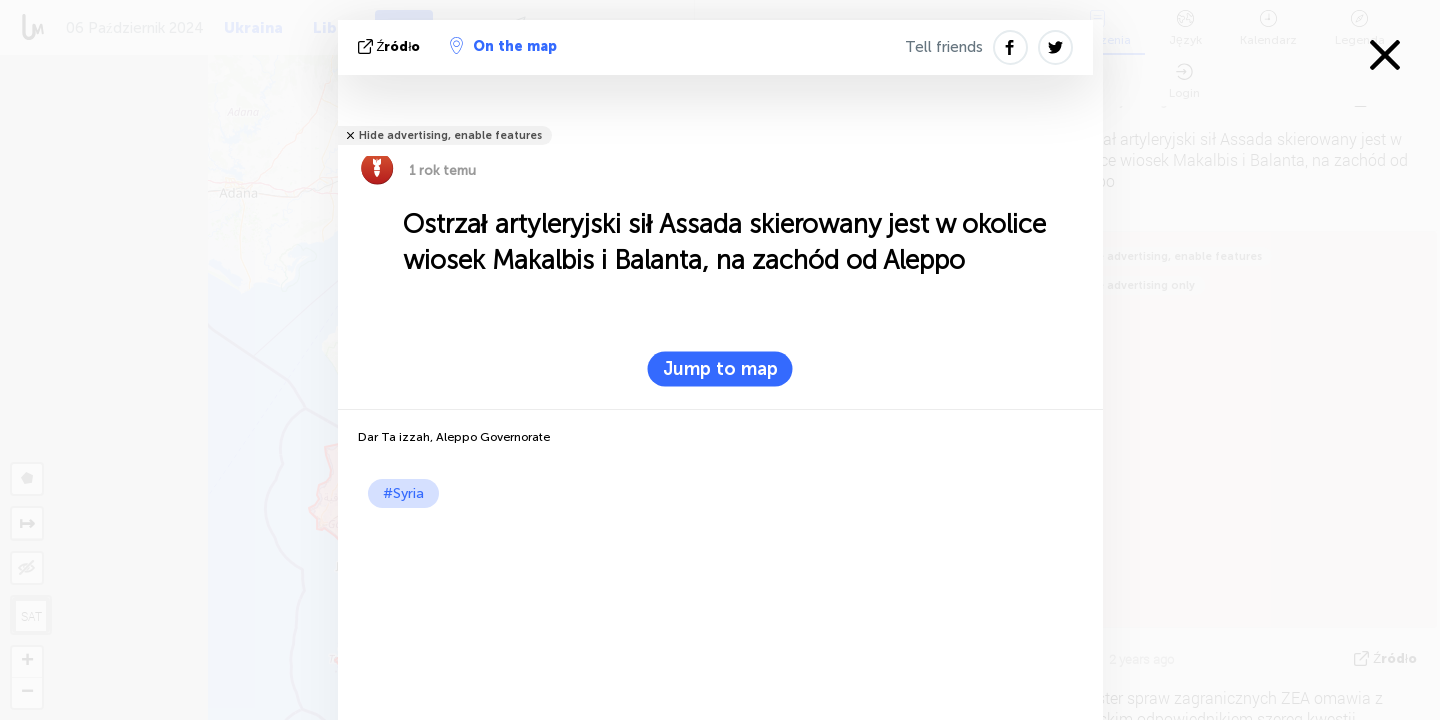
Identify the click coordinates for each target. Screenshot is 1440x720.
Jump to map (720, 369)
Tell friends (944, 47)
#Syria (403, 493)
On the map (503, 46)
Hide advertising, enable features (450, 135)
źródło (391, 46)
